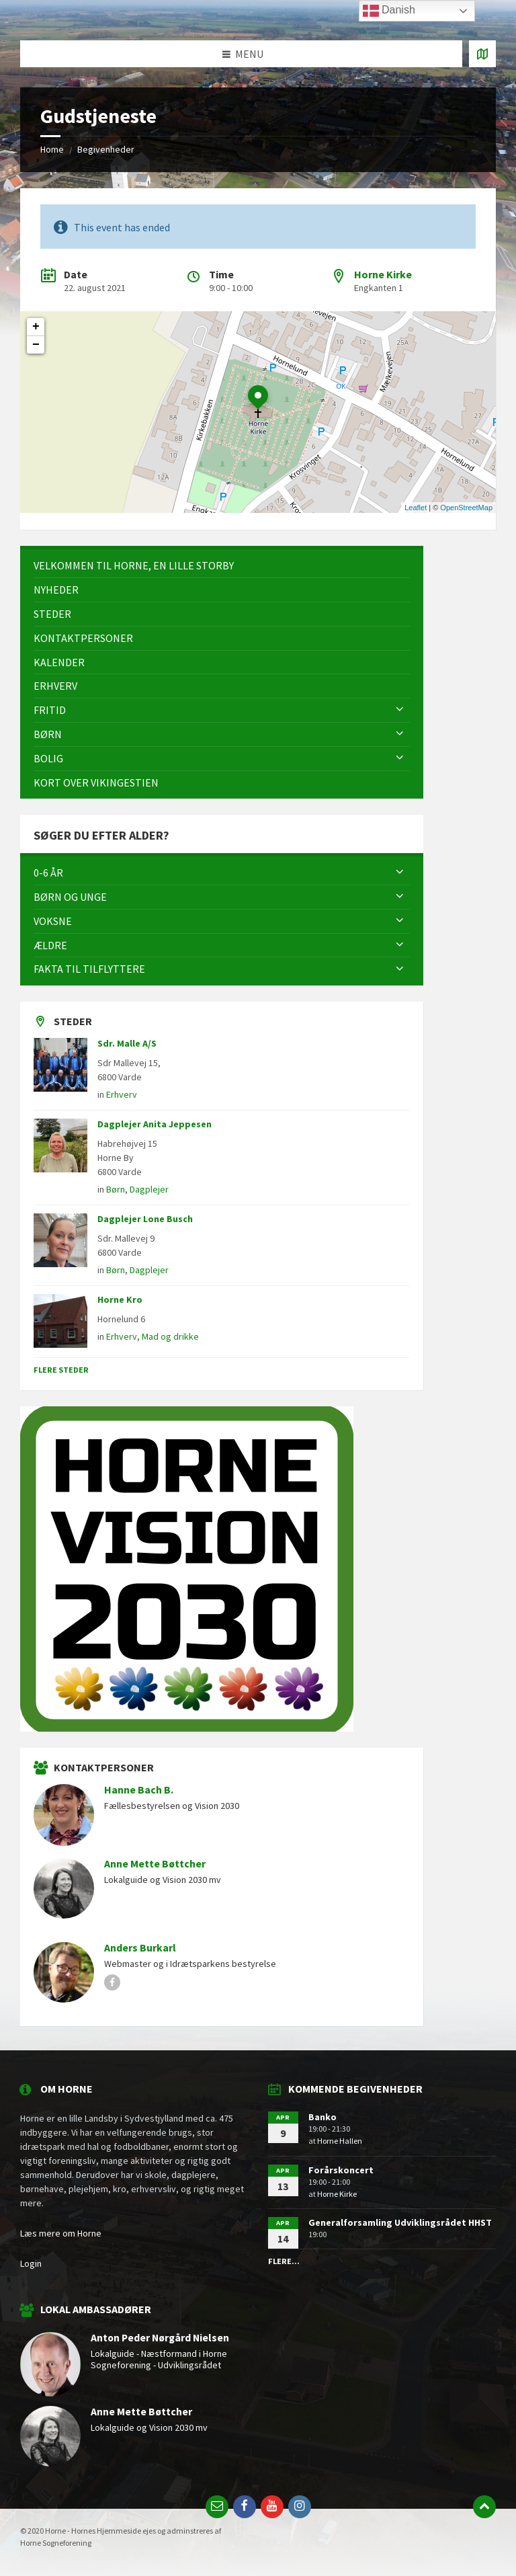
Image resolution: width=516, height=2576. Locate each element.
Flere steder (61, 1370)
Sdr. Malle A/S (127, 1043)
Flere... (284, 2261)
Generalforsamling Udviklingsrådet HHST (400, 2222)
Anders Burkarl (140, 1947)
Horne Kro (119, 1299)
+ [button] (36, 327)
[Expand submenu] (400, 710)
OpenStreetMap (466, 508)
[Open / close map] (482, 53)
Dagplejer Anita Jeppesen (154, 1124)
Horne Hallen (339, 2141)
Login (31, 2263)
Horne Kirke (383, 274)
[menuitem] (222, 565)
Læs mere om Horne (60, 2233)
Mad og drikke (170, 1336)
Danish (389, 11)
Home (52, 149)
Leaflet (415, 508)
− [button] (36, 345)
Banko (322, 2117)
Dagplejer (149, 1189)
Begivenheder (105, 149)
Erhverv (121, 1094)
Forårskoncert (341, 2170)
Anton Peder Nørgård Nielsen (160, 2337)
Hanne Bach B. (138, 1789)
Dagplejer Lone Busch (145, 1219)
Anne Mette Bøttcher (155, 1863)
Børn (115, 1189)
